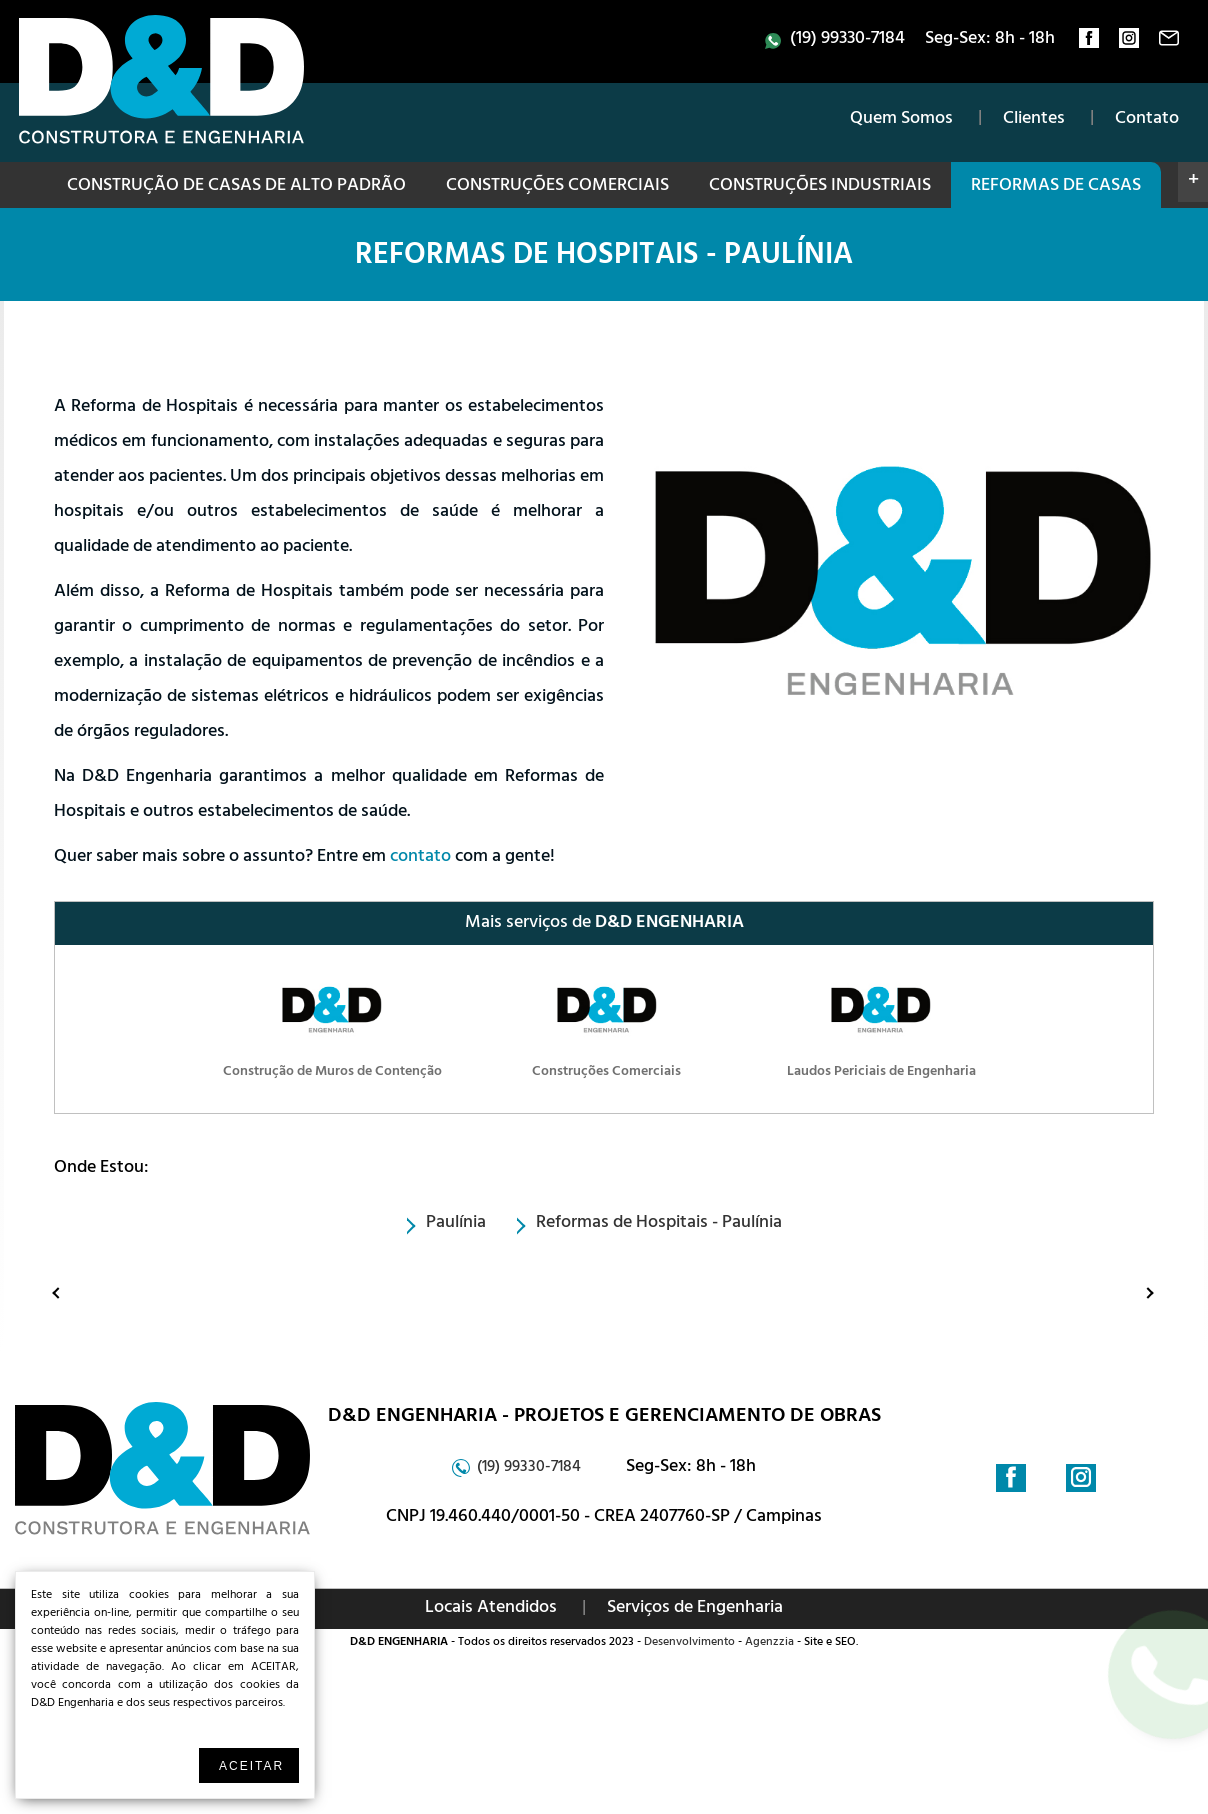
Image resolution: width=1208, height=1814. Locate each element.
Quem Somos (901, 120)
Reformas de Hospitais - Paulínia (604, 258)
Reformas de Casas (1056, 187)
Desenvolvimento (689, 1643)
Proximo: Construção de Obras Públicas (1131, 1292)
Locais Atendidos (491, 1609)
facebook (1089, 43)
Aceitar (251, 1766)
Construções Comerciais (557, 187)
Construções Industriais (820, 187)
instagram (1129, 43)
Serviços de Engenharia (695, 1609)
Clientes (1034, 120)
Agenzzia (769, 1643)
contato (1169, 43)
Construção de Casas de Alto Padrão (236, 187)
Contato (1147, 120)
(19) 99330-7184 (847, 40)
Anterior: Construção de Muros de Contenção (61, 1292)
